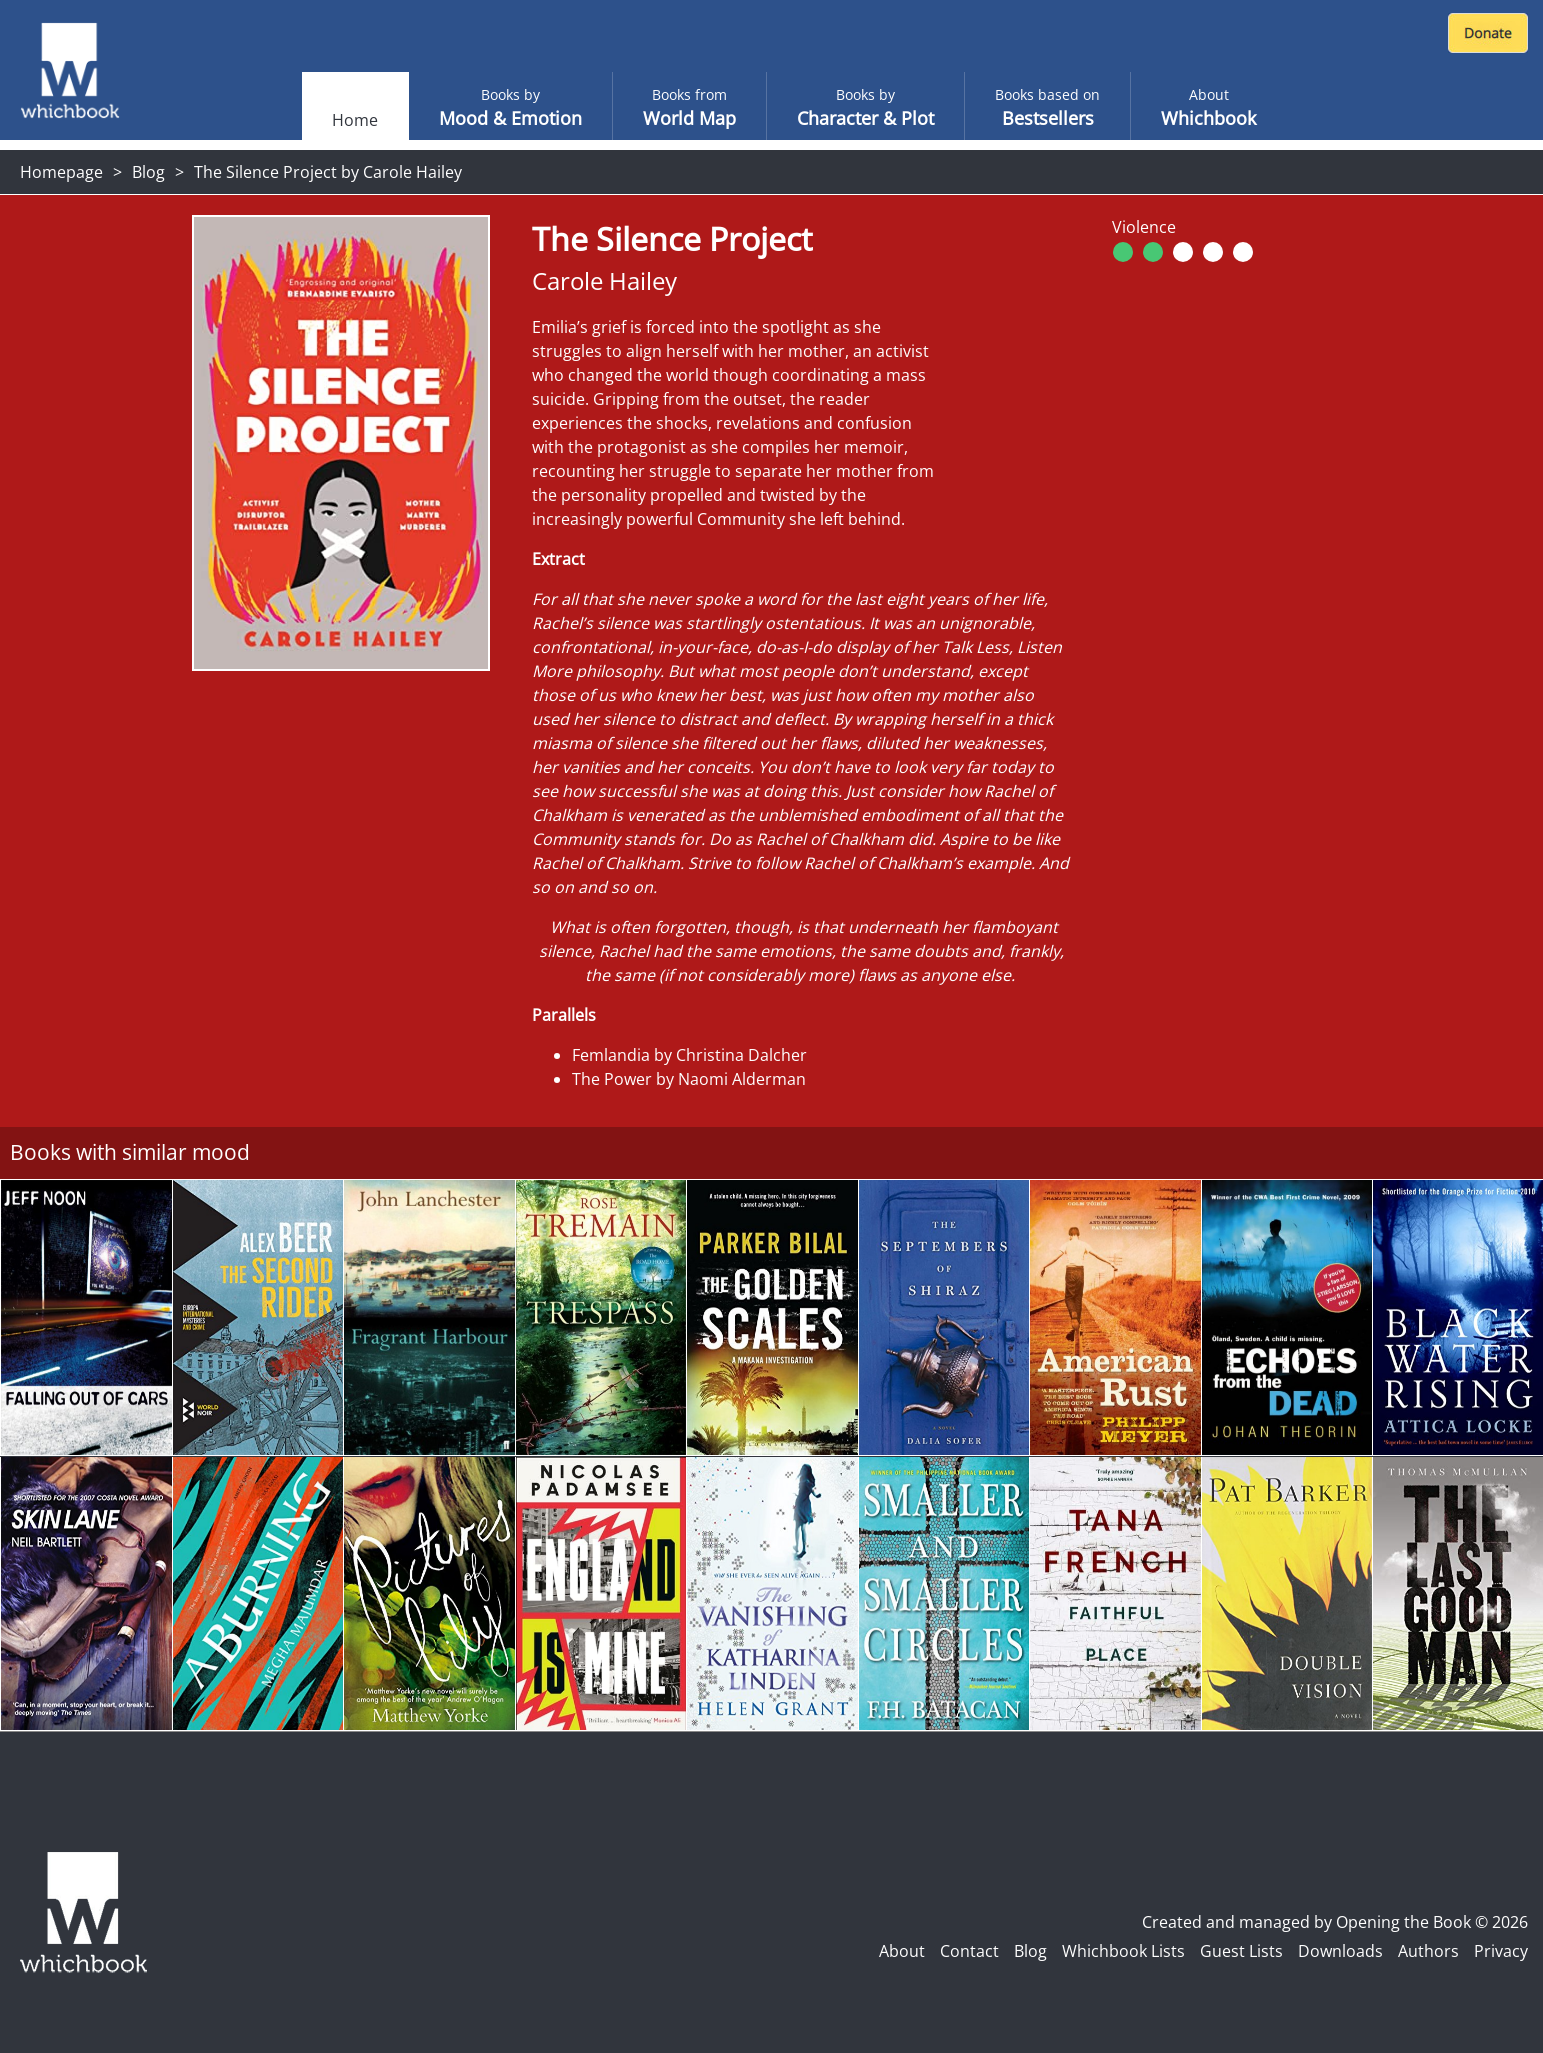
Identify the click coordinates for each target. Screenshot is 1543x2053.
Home (355, 120)
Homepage (61, 172)
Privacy (1501, 1951)
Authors (1428, 1951)
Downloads (1340, 1951)
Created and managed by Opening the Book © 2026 (1335, 1922)
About (902, 1951)
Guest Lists (1241, 1951)
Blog (148, 172)
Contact (969, 1951)
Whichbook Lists (1123, 1951)
